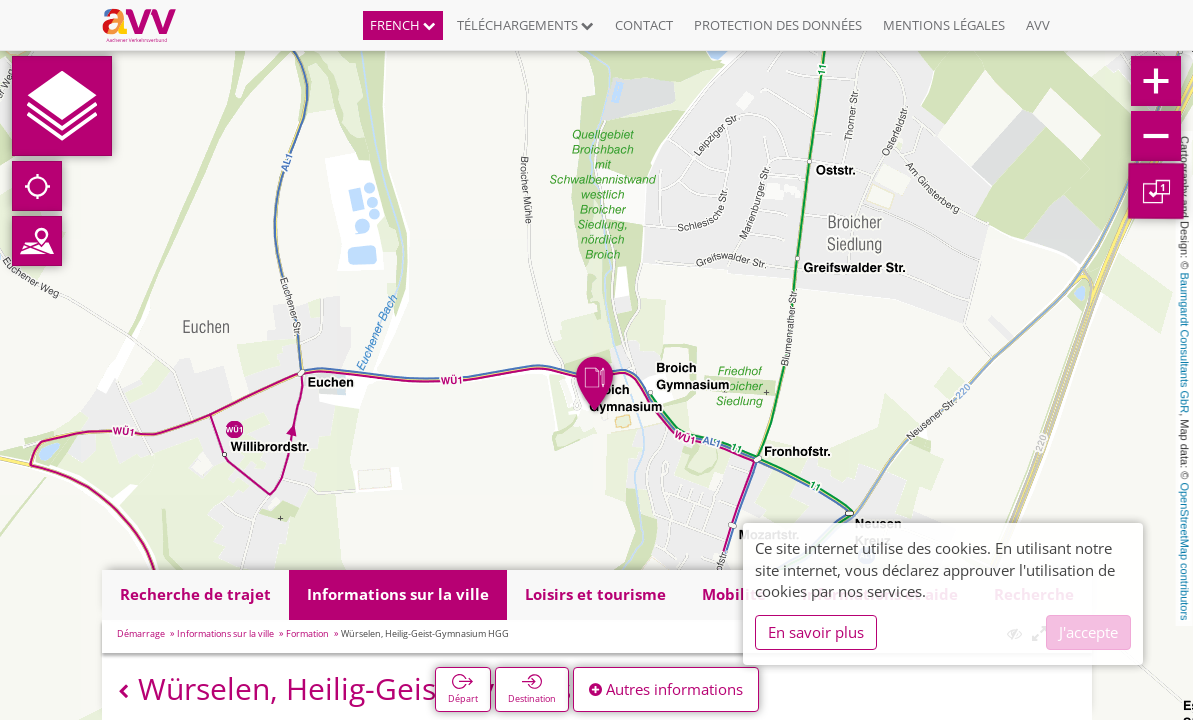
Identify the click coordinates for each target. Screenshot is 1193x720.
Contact (644, 25)
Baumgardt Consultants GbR (1185, 343)
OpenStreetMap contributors (1185, 551)
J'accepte (1088, 632)
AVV (1038, 25)
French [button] (403, 25)
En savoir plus (816, 632)
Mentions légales (944, 25)
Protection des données (778, 25)
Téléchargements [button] (525, 25)
